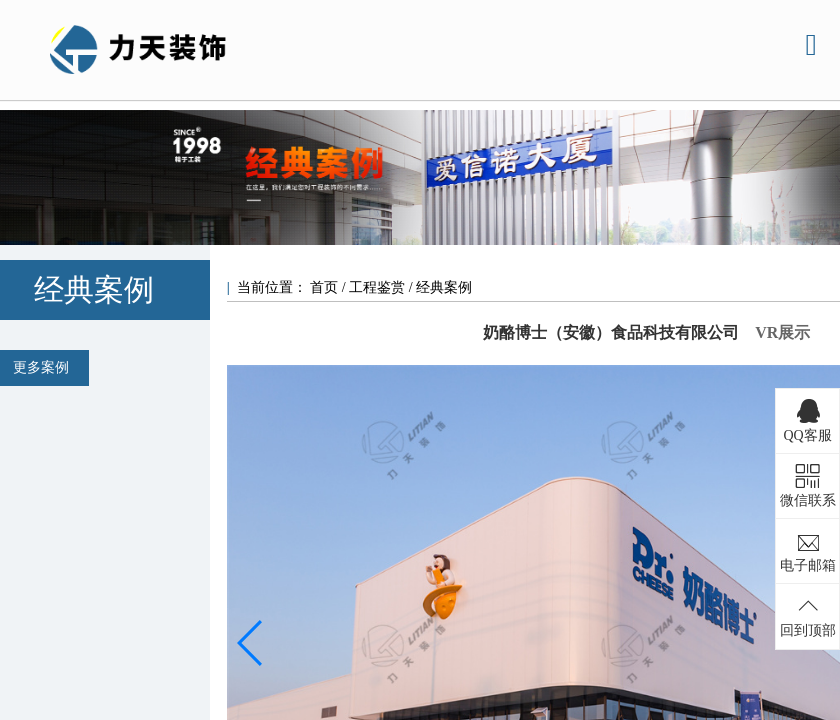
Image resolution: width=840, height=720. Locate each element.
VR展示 (782, 332)
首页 (326, 287)
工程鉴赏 (377, 287)
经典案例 (444, 287)
